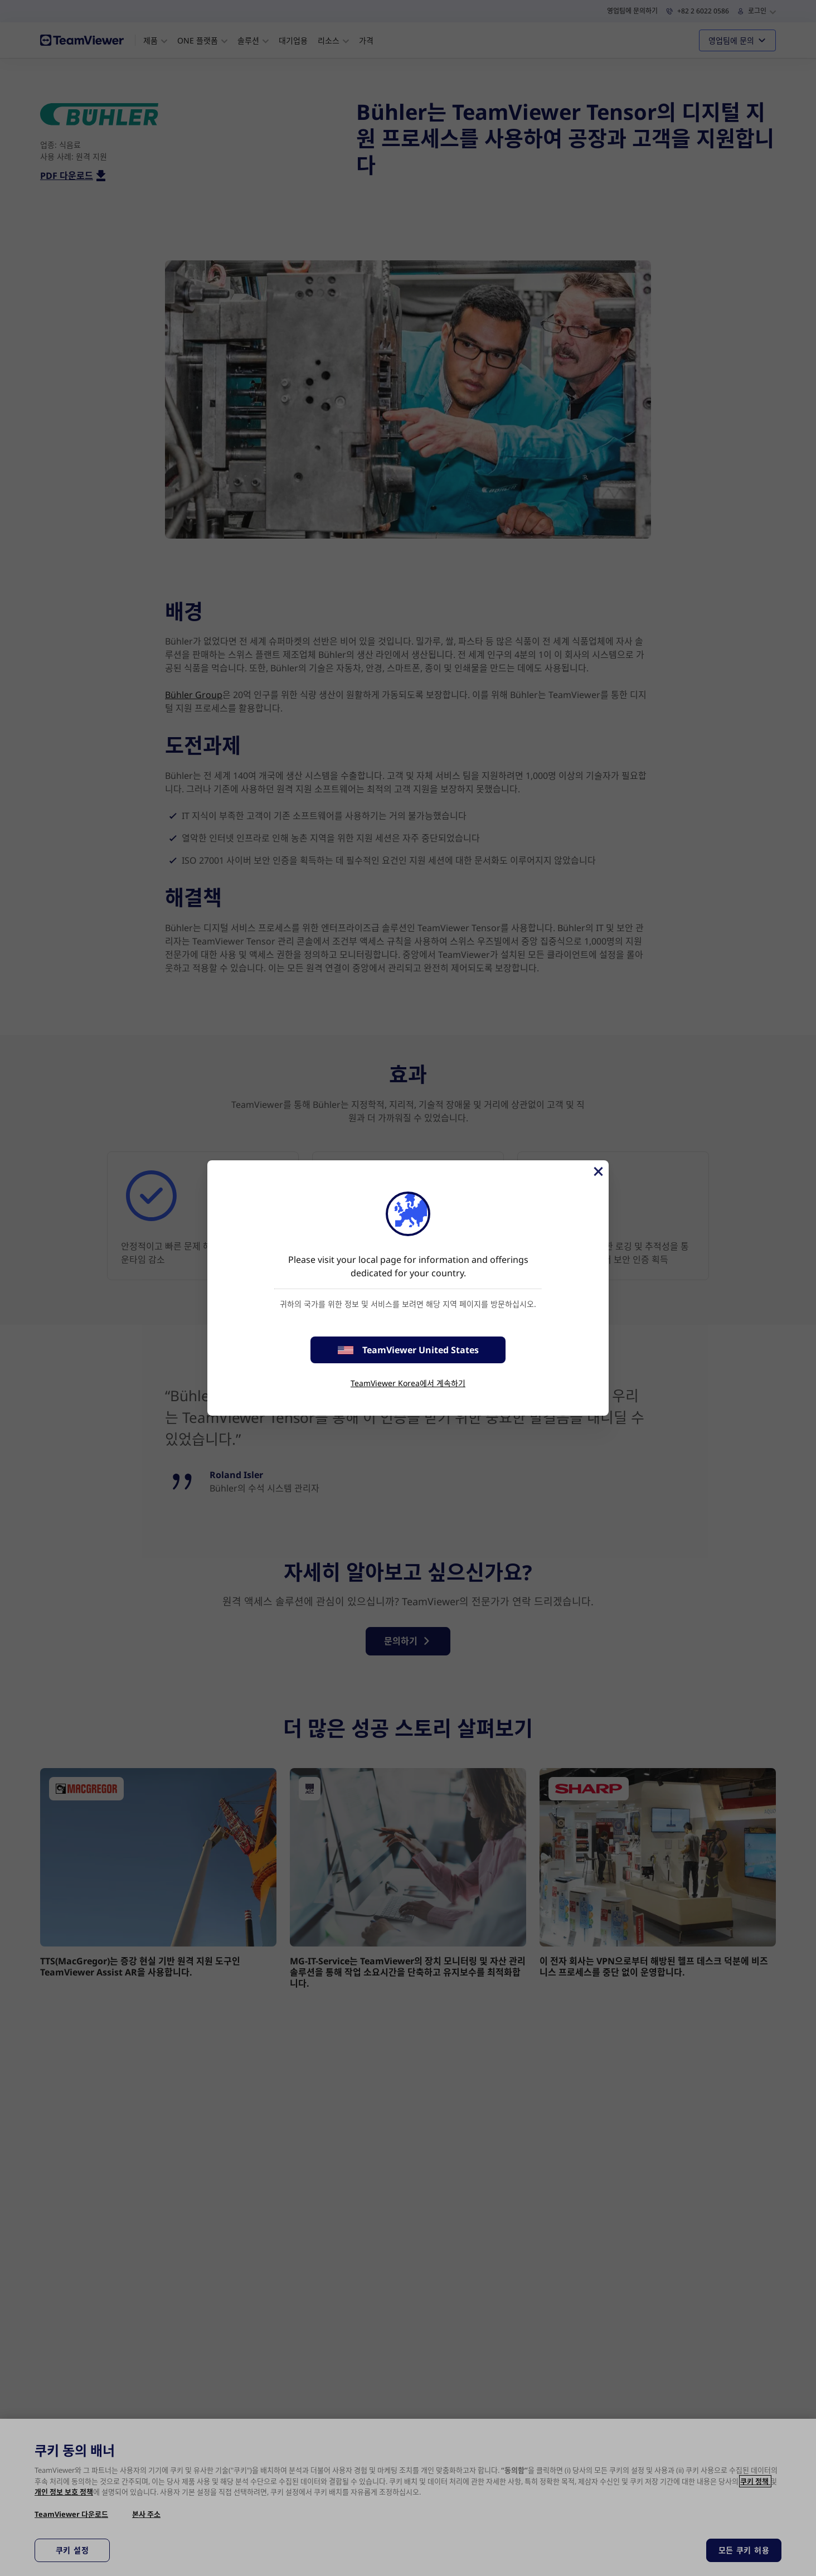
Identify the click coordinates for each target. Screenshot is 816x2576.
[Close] (597, 1171)
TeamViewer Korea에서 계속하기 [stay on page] (408, 1383)
